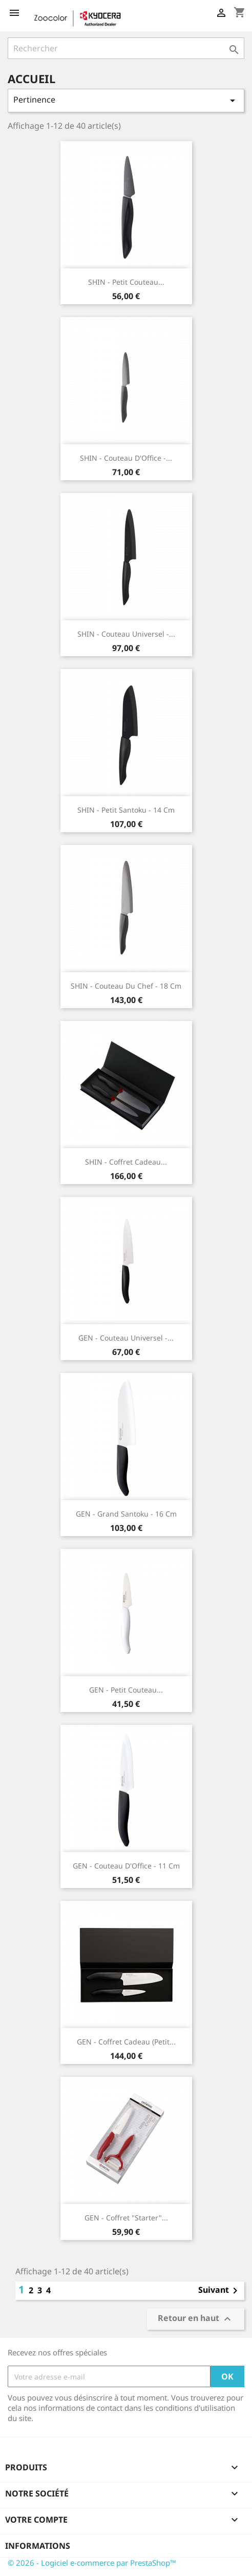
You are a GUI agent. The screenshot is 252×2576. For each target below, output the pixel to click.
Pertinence (126, 100)
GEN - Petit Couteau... (126, 1690)
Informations (37, 2545)
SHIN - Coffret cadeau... (126, 1162)
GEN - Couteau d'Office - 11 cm (126, 1866)
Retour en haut (196, 2319)
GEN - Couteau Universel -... (126, 1338)
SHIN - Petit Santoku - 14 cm (126, 810)
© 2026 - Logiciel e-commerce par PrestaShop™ (92, 2563)
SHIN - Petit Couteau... (126, 282)
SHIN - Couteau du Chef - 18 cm (126, 986)
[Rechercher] (126, 48)
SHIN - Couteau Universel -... (126, 634)
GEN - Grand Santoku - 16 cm (126, 1514)
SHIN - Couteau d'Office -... (126, 458)
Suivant (219, 2291)
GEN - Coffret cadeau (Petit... (126, 2042)
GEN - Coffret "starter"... (126, 2218)
